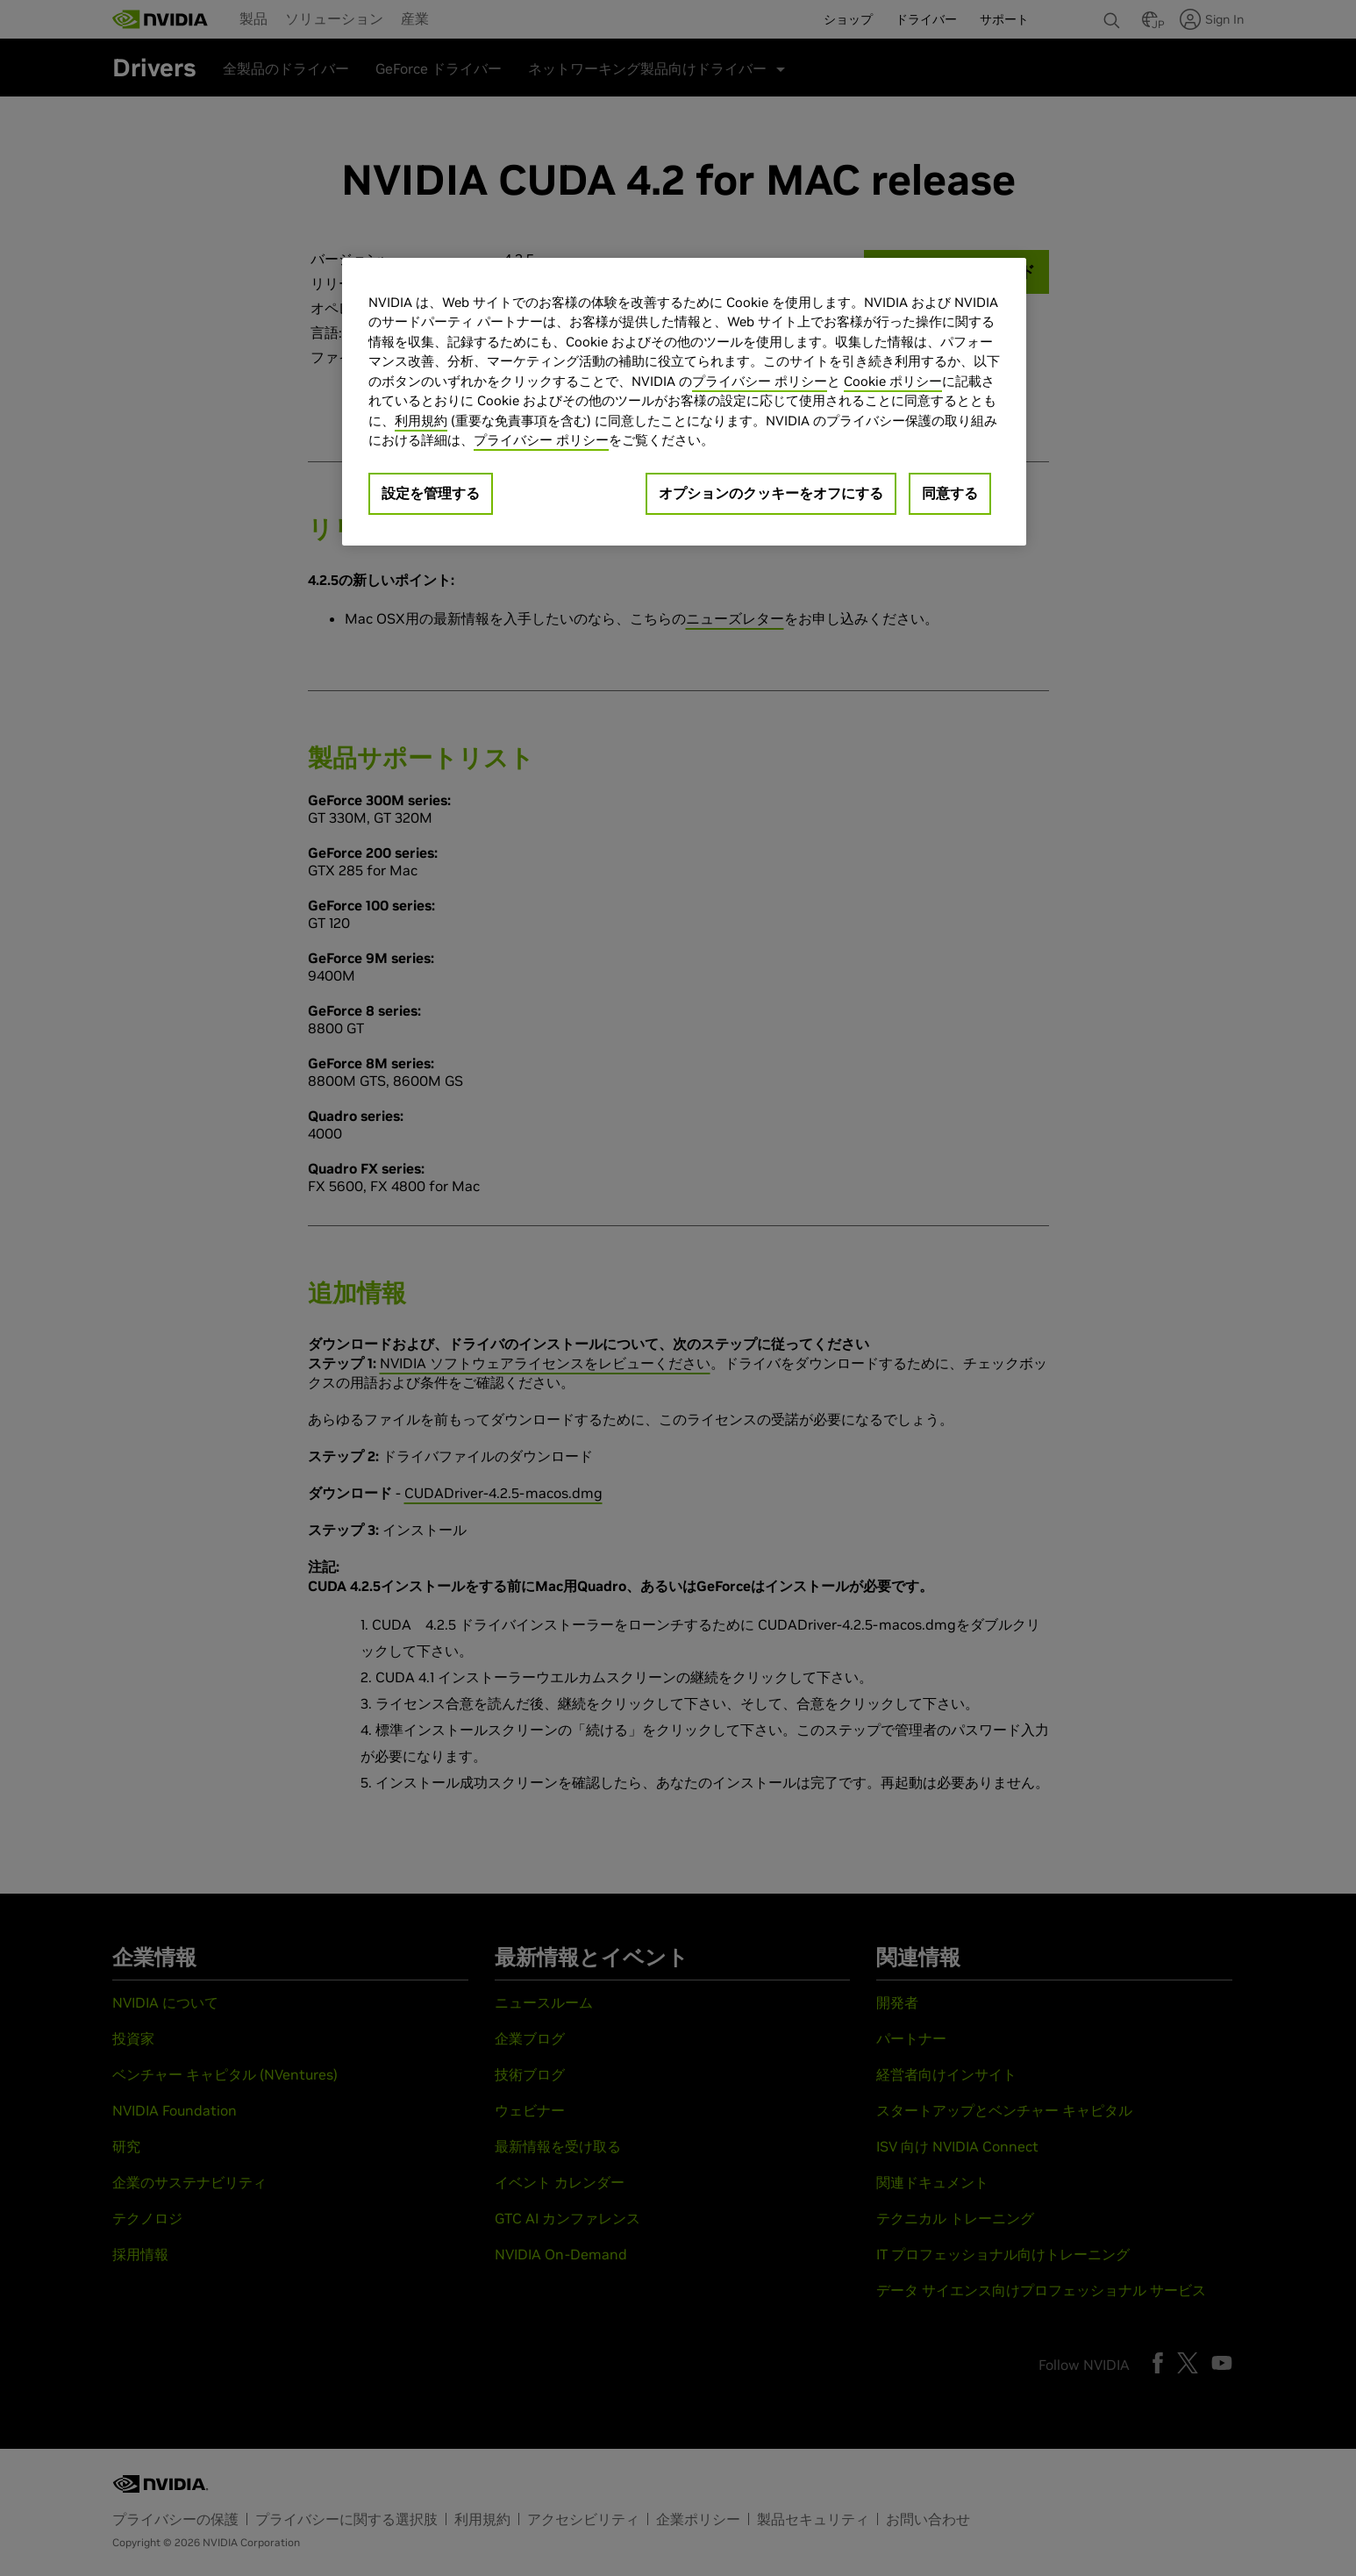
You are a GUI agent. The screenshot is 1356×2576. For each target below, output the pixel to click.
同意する (950, 493)
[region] (684, 402)
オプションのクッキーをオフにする (771, 493)
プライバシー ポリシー (759, 381)
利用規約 (421, 420)
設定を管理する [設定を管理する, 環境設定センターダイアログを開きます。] (431, 493)
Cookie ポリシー (893, 381)
